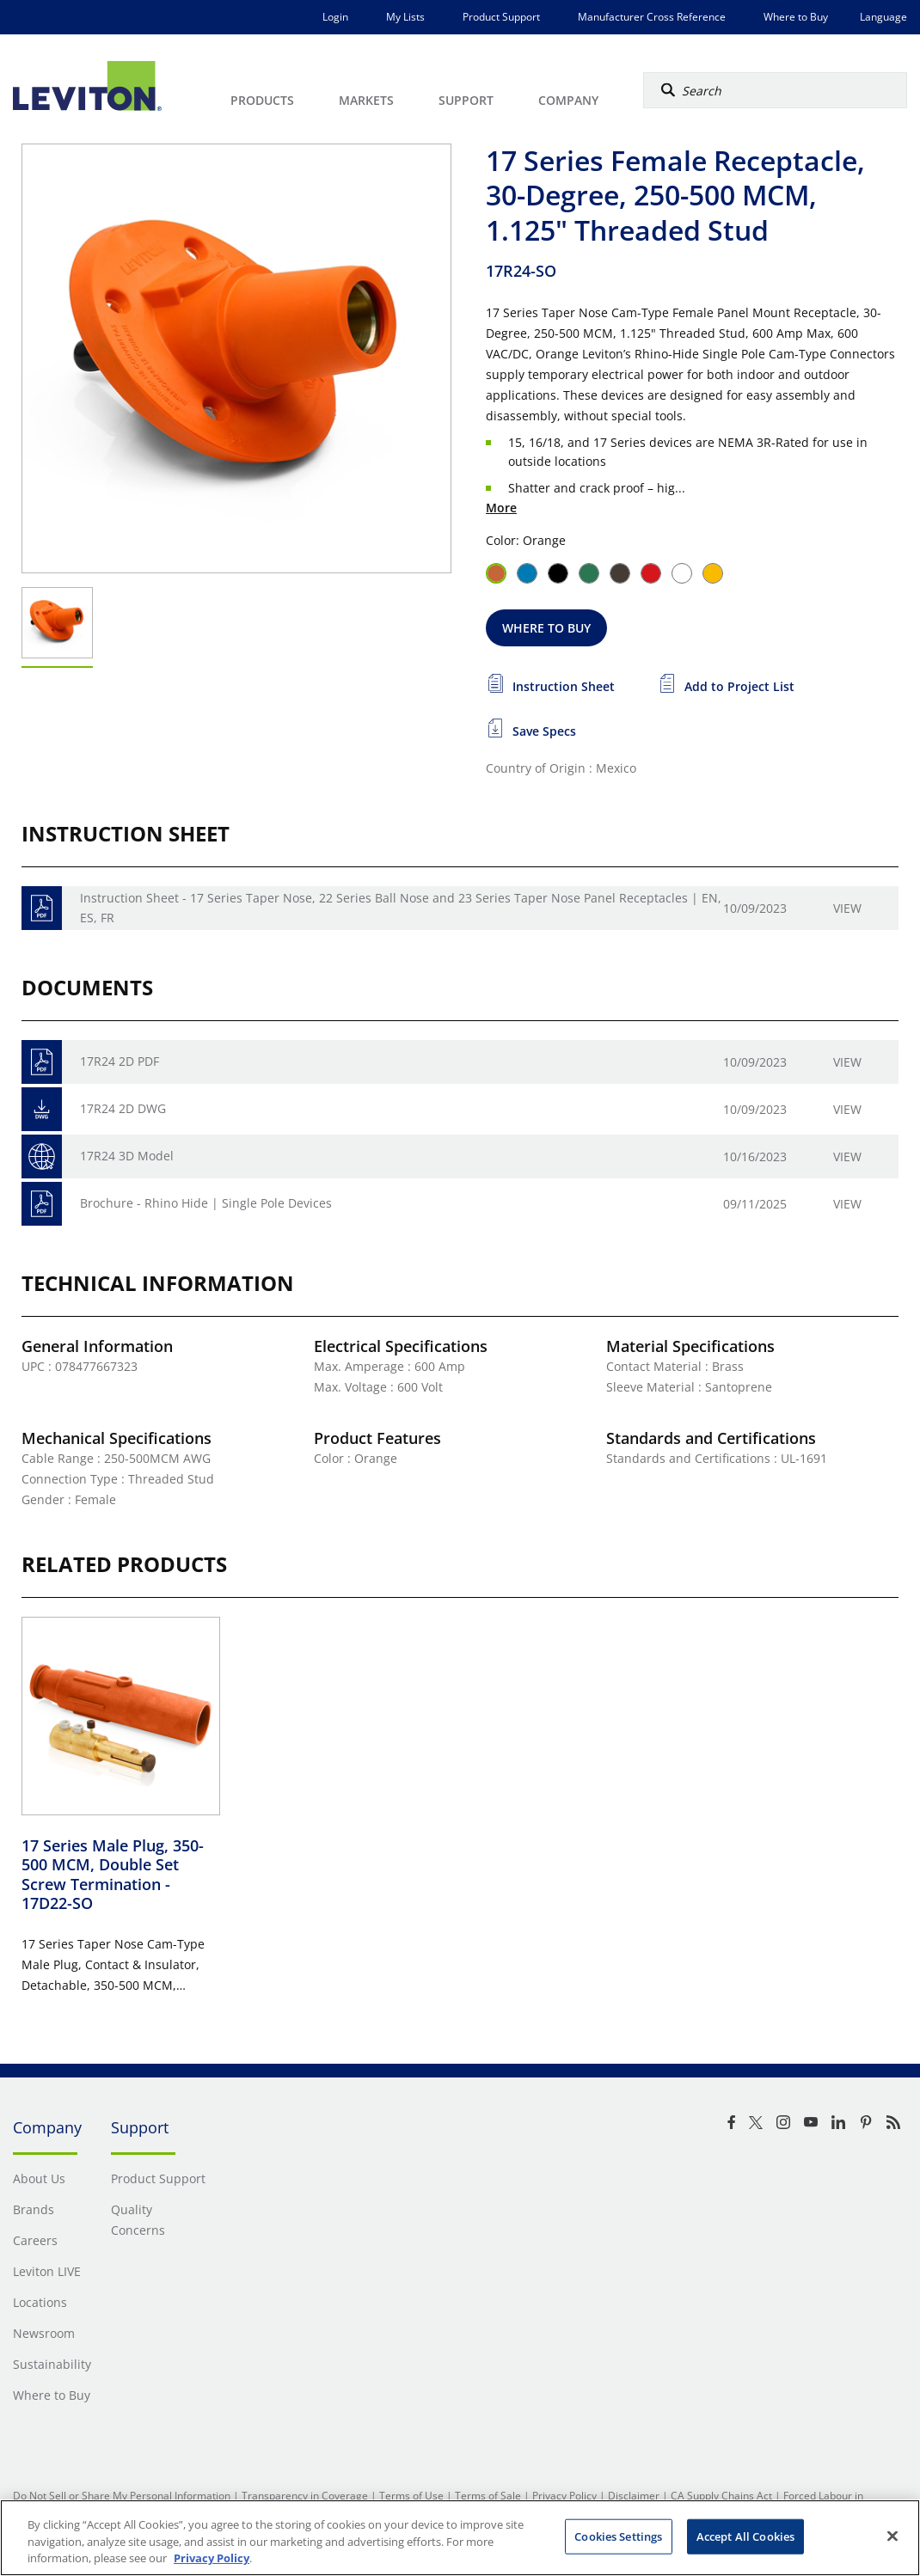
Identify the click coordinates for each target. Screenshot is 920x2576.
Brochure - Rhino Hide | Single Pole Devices (206, 1203)
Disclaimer (633, 2495)
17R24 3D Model (127, 1155)
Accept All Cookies (745, 2535)
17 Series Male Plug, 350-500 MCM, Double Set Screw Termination (112, 1874)
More (501, 507)
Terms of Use (411, 2495)
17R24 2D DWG (123, 1108)
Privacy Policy (564, 2495)
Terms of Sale (488, 2495)
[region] (460, 2538)
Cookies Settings (618, 2535)
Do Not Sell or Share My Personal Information (121, 2495)
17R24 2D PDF (119, 1061)
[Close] (892, 2536)
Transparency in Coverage (305, 2495)
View (847, 908)
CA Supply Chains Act (721, 2495)
